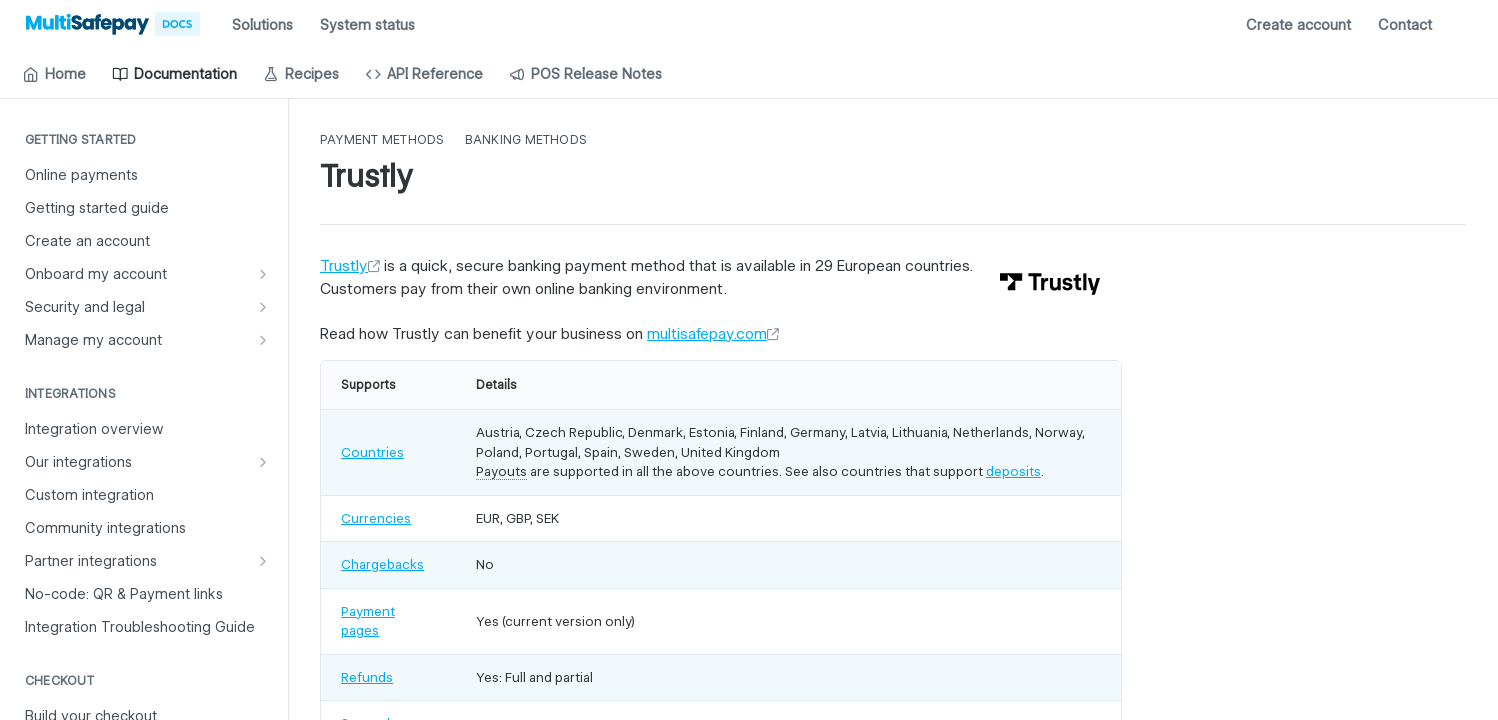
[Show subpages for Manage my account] (263, 340)
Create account (1298, 25)
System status (367, 25)
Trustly (344, 266)
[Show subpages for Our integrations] (263, 462)
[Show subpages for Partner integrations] (263, 561)
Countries (372, 452)
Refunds (367, 677)
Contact (1405, 25)
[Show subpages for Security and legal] (263, 307)
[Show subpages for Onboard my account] (263, 274)
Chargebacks (382, 564)
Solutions (262, 25)
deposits (1013, 471)
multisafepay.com (707, 334)
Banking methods (526, 139)
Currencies (376, 518)
